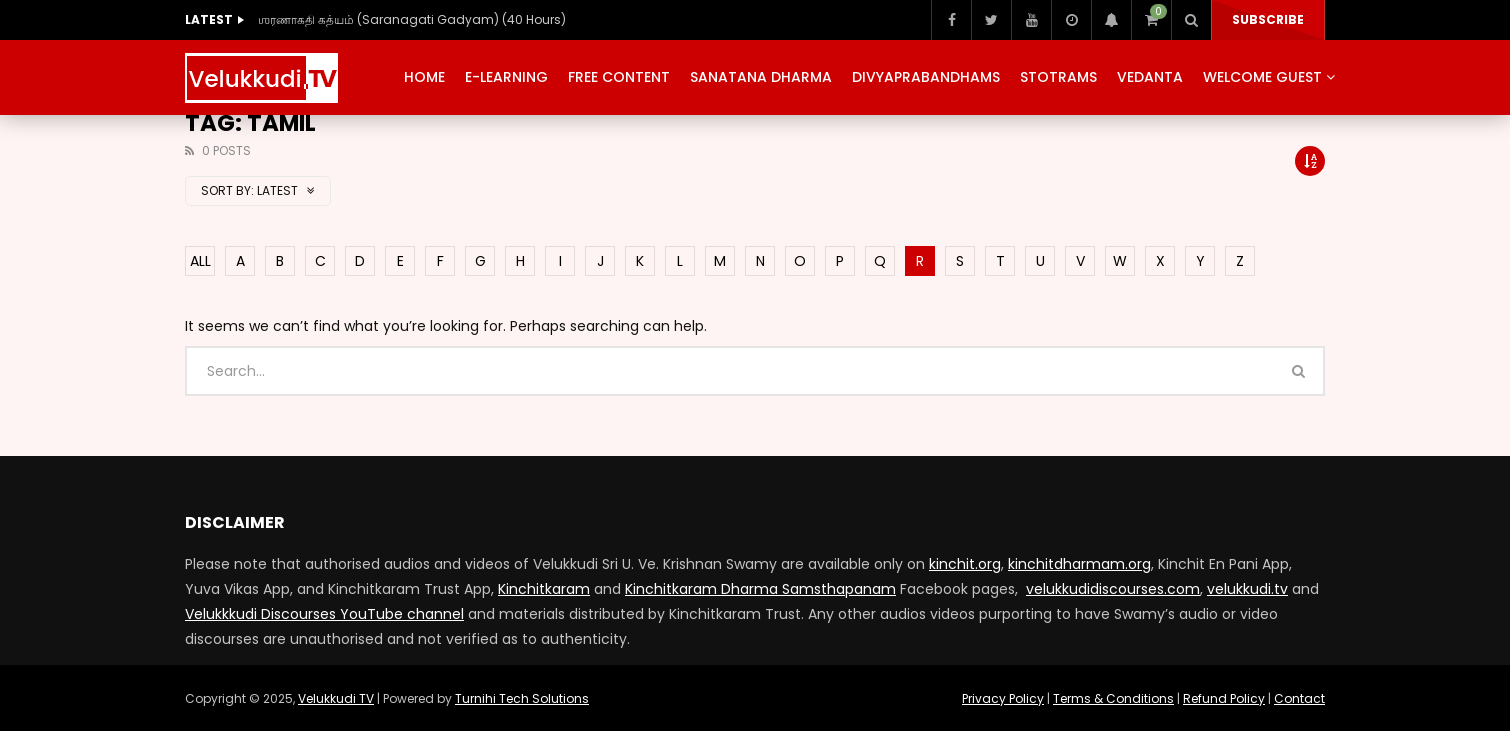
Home (424, 77)
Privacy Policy (1003, 698)
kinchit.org (965, 564)
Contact (1299, 698)
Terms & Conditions (1113, 698)
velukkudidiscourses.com (1113, 589)
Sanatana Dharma (761, 77)
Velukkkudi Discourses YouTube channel (324, 614)
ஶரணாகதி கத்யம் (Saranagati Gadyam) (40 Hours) (412, 19)
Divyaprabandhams (926, 77)
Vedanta (1150, 77)
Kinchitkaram (544, 589)
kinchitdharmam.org (1079, 564)
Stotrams (1058, 77)
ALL (200, 261)
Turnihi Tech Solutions (522, 698)
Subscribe (1268, 19)
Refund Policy (1224, 698)
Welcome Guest (1262, 77)
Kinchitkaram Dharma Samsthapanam (760, 589)
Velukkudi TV (336, 698)
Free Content (619, 77)
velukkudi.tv (1247, 589)
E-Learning (506, 77)
